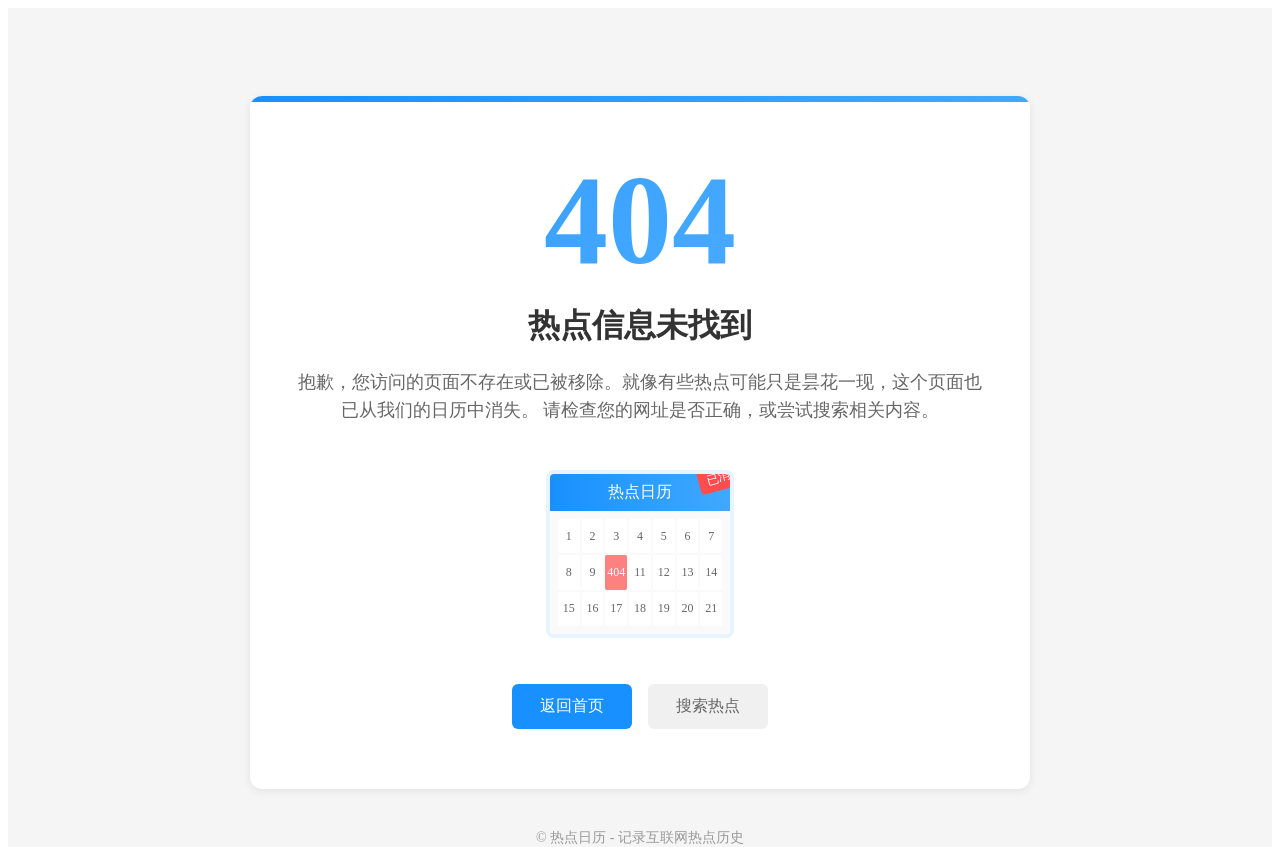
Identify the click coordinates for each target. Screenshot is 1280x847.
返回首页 (572, 705)
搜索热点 (708, 705)
